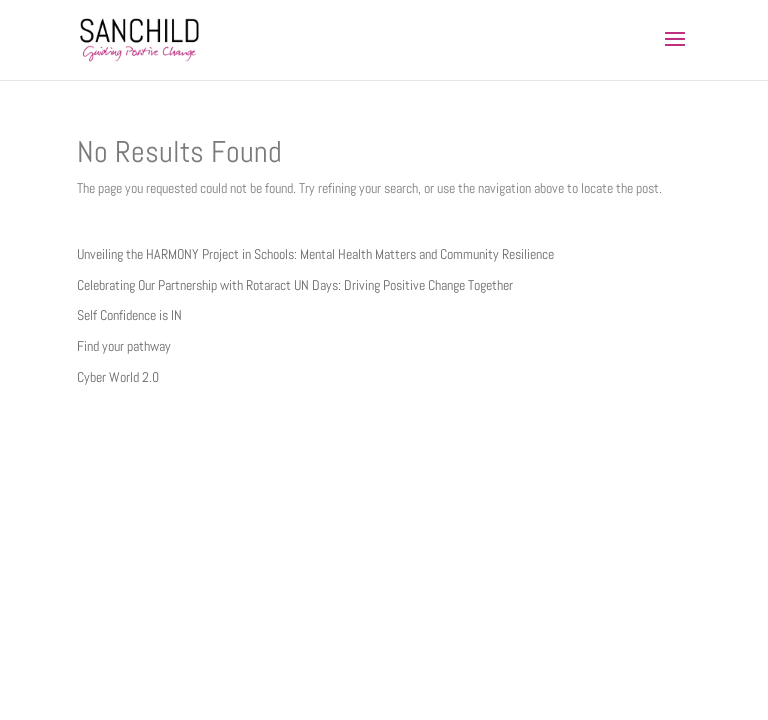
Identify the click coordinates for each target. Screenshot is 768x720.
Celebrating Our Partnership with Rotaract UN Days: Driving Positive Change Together (295, 285)
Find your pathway (124, 346)
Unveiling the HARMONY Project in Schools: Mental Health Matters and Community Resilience (315, 254)
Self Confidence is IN (129, 315)
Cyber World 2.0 (118, 377)
